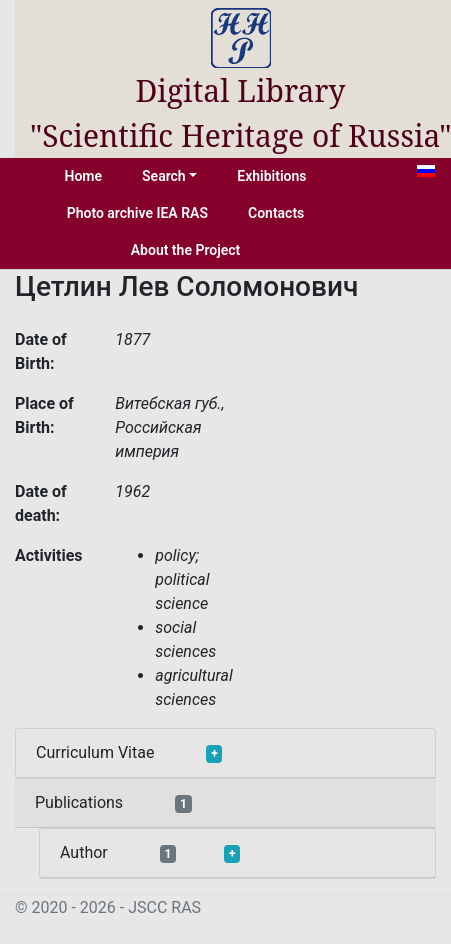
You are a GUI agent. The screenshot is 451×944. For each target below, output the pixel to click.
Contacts (276, 213)
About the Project (186, 250)
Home (84, 176)
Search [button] (164, 176)
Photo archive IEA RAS (137, 213)
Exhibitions (271, 176)
